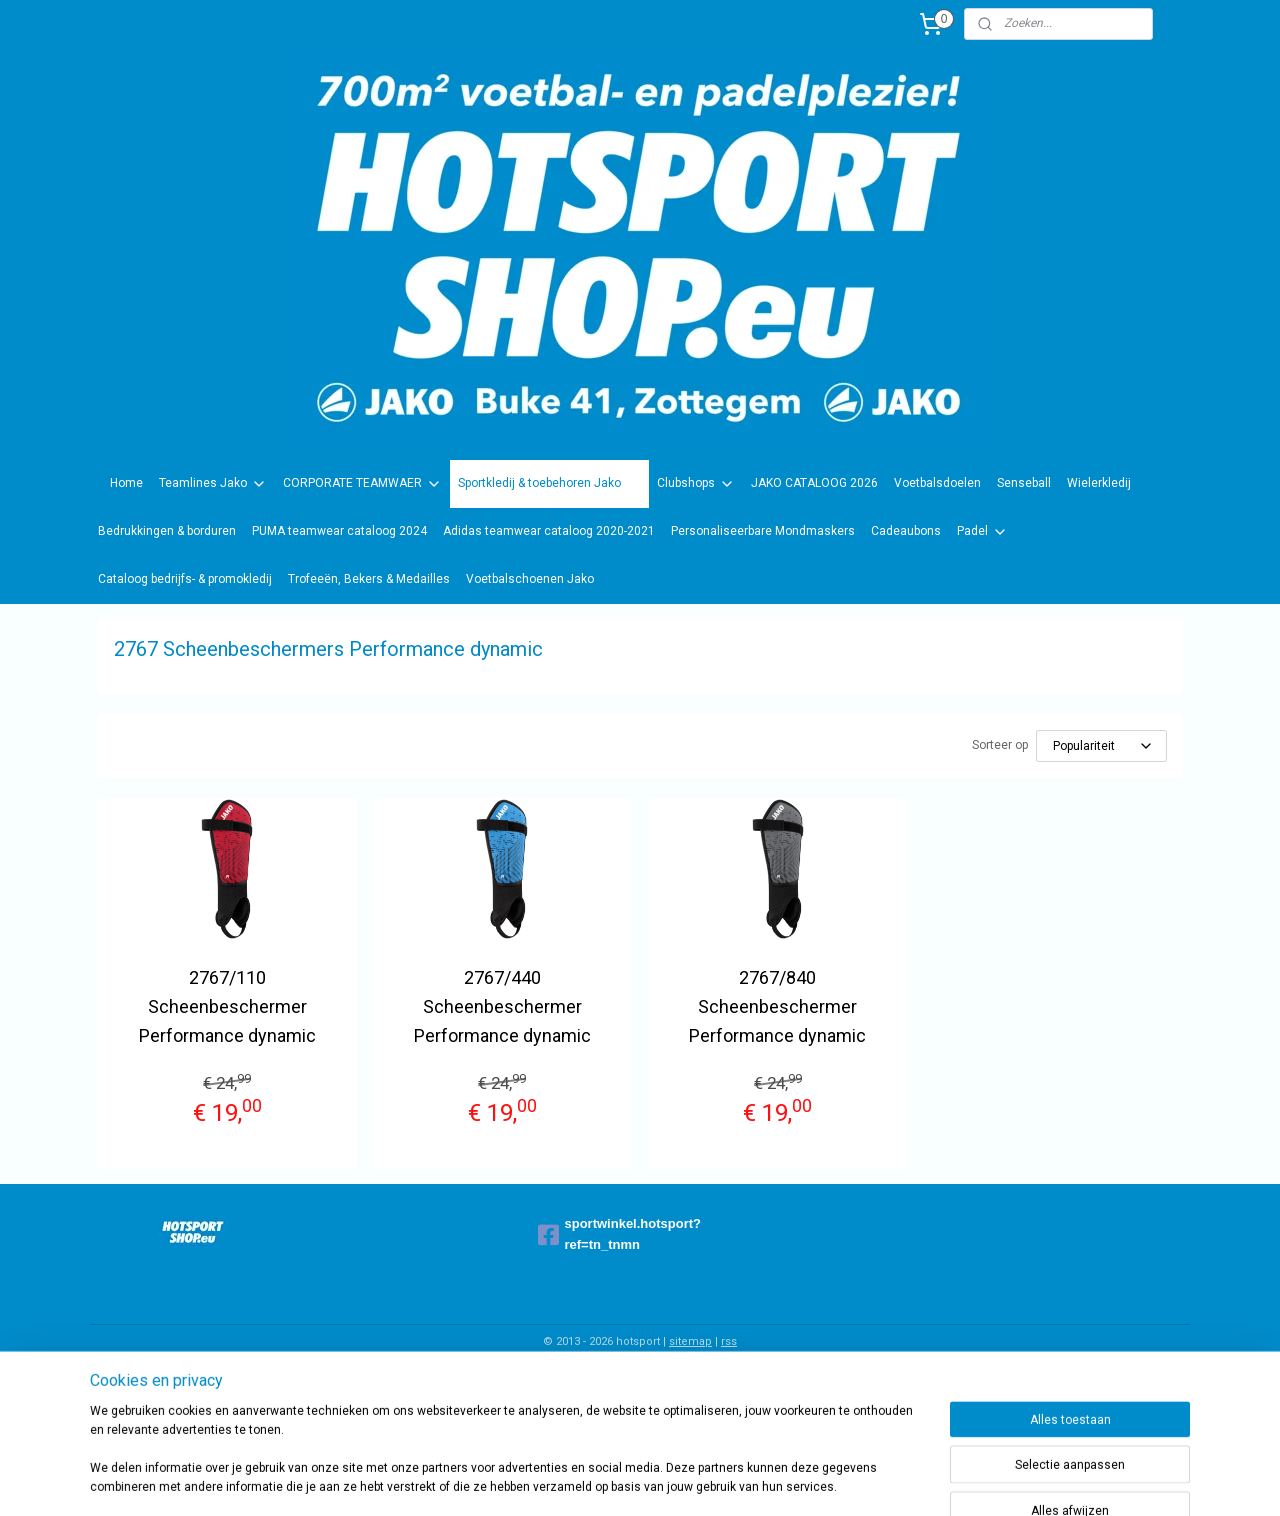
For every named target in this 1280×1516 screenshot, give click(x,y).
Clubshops (696, 484)
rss (729, 1341)
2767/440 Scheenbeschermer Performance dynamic (502, 1006)
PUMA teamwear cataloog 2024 (339, 531)
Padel (982, 532)
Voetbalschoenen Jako (530, 579)
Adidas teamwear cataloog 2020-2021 (549, 531)
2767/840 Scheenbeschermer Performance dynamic (777, 1006)
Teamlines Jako (213, 484)
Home (126, 483)
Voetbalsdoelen (937, 483)
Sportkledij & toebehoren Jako (549, 484)
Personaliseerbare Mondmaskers (763, 531)
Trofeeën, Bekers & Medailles (369, 579)
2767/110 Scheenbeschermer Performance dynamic (227, 1006)
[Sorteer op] (1101, 746)
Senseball (1024, 483)
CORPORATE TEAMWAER (362, 484)
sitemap (690, 1341)
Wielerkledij (1099, 483)
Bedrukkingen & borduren (167, 531)
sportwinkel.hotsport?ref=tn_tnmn (620, 1234)
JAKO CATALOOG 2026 (814, 483)
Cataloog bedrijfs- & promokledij (185, 579)
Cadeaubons (906, 531)
